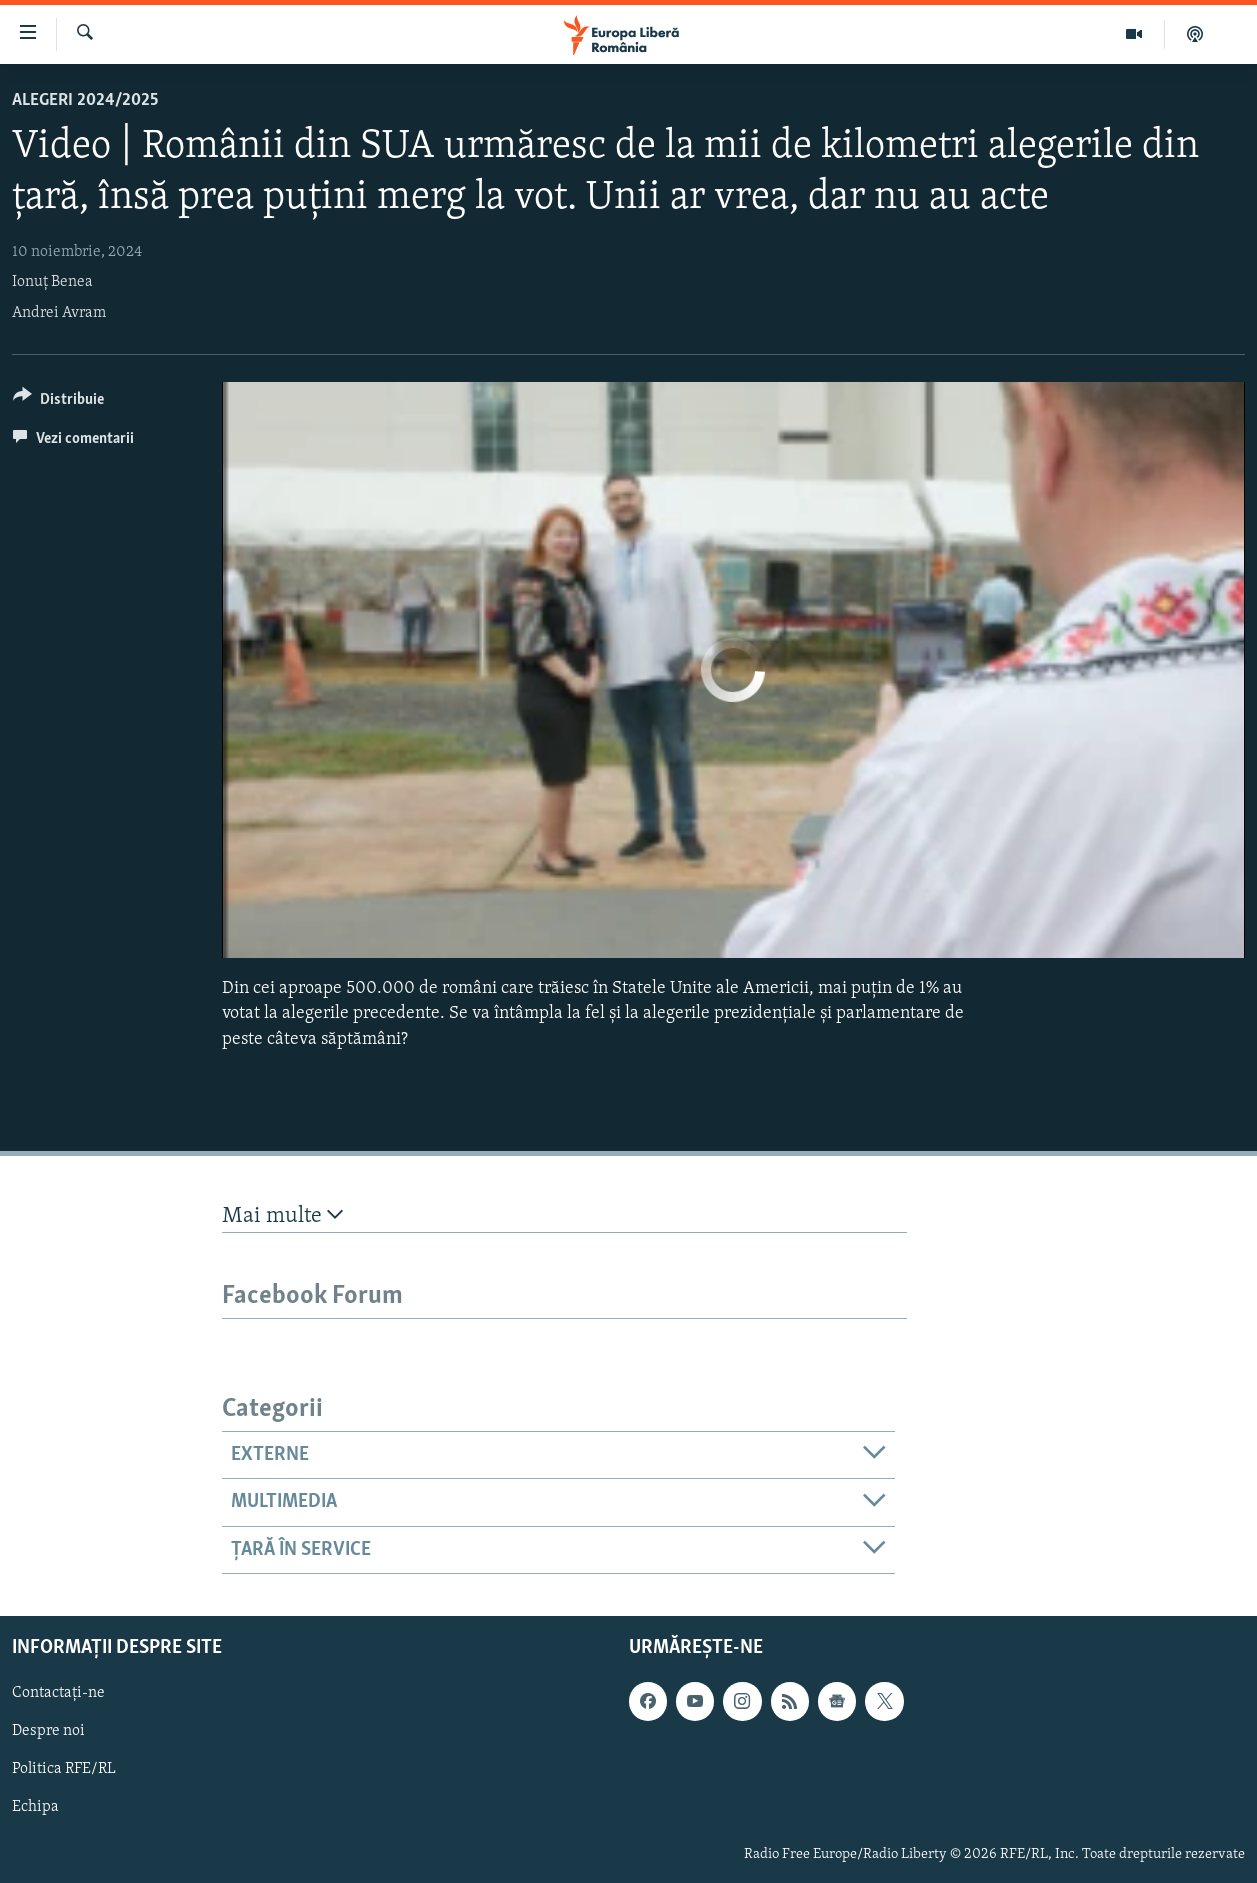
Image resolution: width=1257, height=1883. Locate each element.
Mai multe (282, 1215)
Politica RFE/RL (64, 1769)
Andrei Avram (59, 313)
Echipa (35, 1808)
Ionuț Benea (52, 282)
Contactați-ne (58, 1693)
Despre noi (48, 1731)
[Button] (58, 402)
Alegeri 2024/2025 (85, 100)
